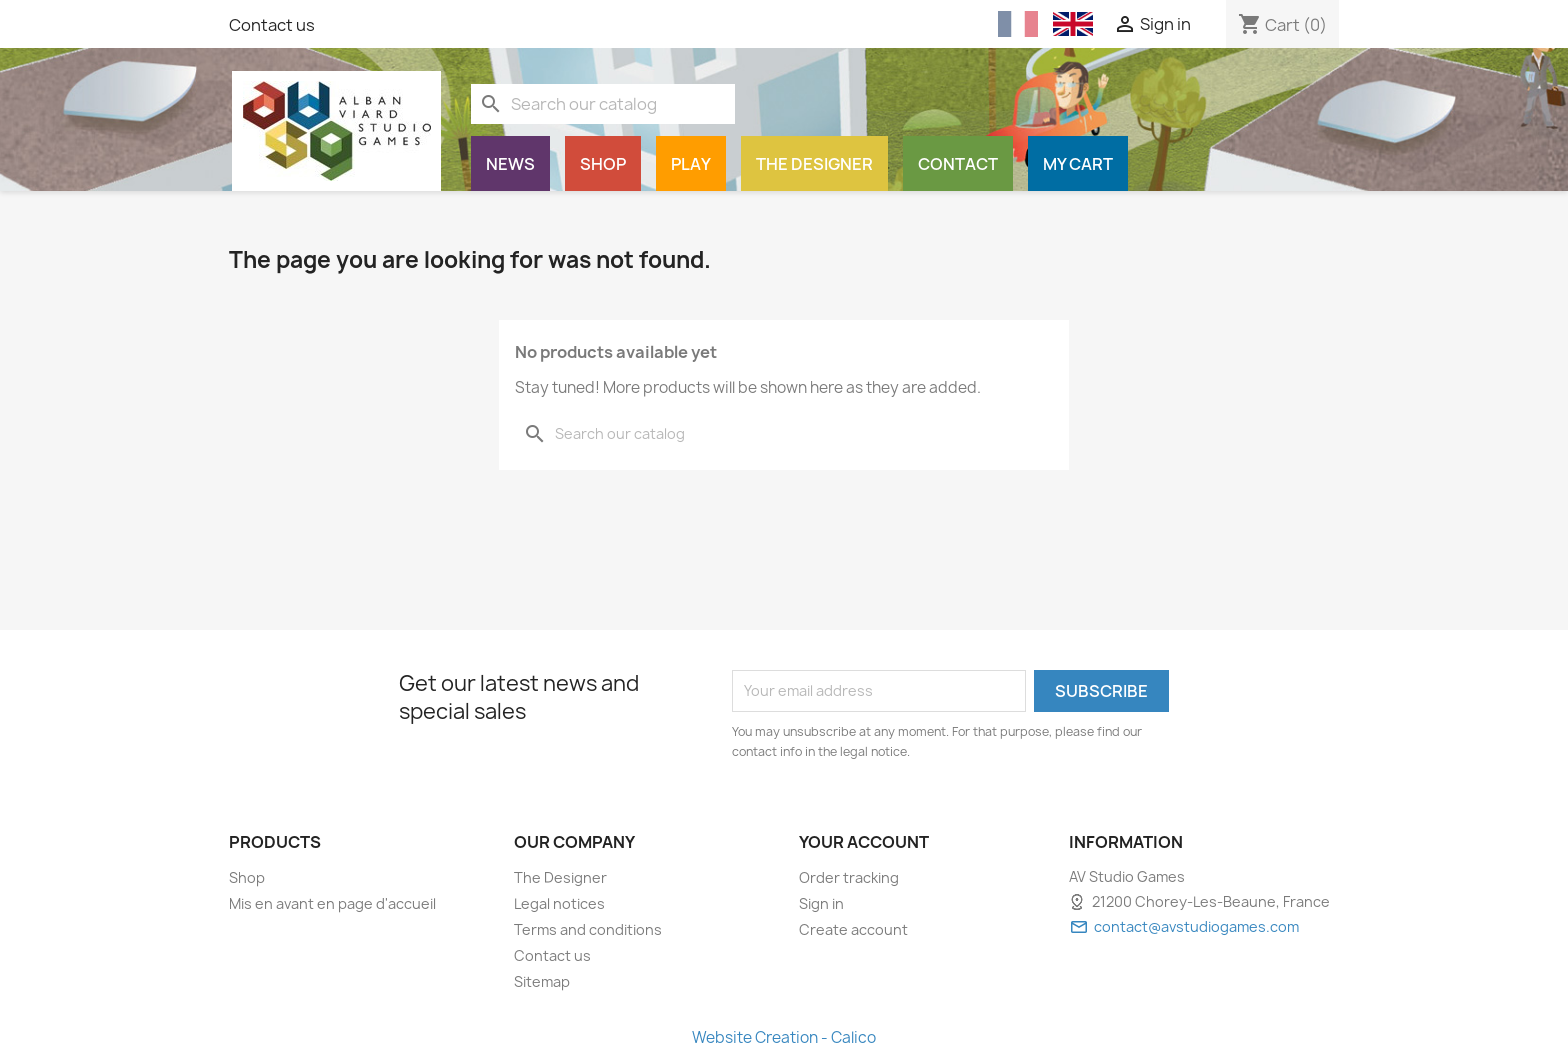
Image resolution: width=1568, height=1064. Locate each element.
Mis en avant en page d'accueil (332, 903)
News (510, 164)
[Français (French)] (1018, 24)
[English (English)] (1073, 24)
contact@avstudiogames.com (1196, 926)
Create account (853, 929)
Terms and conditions (588, 929)
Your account (864, 842)
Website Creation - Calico (784, 1037)
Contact (958, 164)
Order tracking (849, 877)
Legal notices (559, 903)
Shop (603, 164)
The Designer (814, 164)
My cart (1078, 164)
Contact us (272, 25)
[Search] (603, 104)
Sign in (821, 903)
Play (691, 164)
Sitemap (542, 981)
